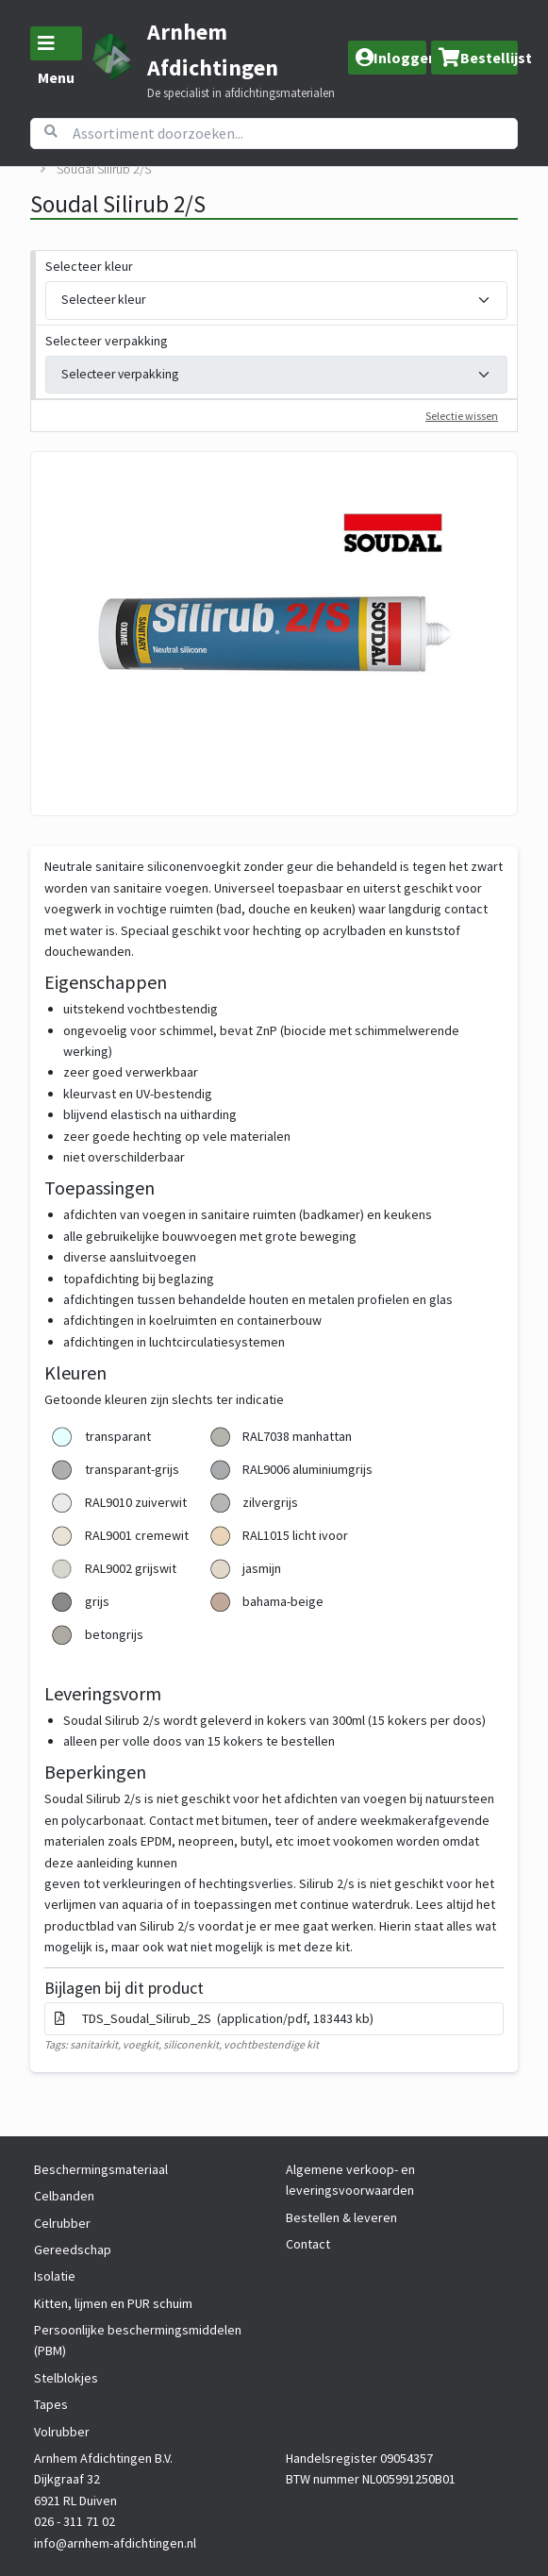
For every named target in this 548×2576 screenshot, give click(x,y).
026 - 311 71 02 (74, 2521)
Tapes (51, 2404)
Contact (308, 2243)
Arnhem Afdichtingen (212, 49)
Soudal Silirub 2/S (104, 168)
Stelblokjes (66, 2377)
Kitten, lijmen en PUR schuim (113, 2303)
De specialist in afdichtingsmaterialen (241, 93)
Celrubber (62, 2223)
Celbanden (64, 2195)
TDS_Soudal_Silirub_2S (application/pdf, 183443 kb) (214, 2018)
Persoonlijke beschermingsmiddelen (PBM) (137, 2340)
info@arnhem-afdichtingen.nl (115, 2542)
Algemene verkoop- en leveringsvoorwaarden (350, 2180)
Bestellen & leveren (341, 2217)
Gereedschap (72, 2249)
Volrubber (62, 2431)
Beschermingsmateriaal (101, 2169)
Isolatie (54, 2275)
